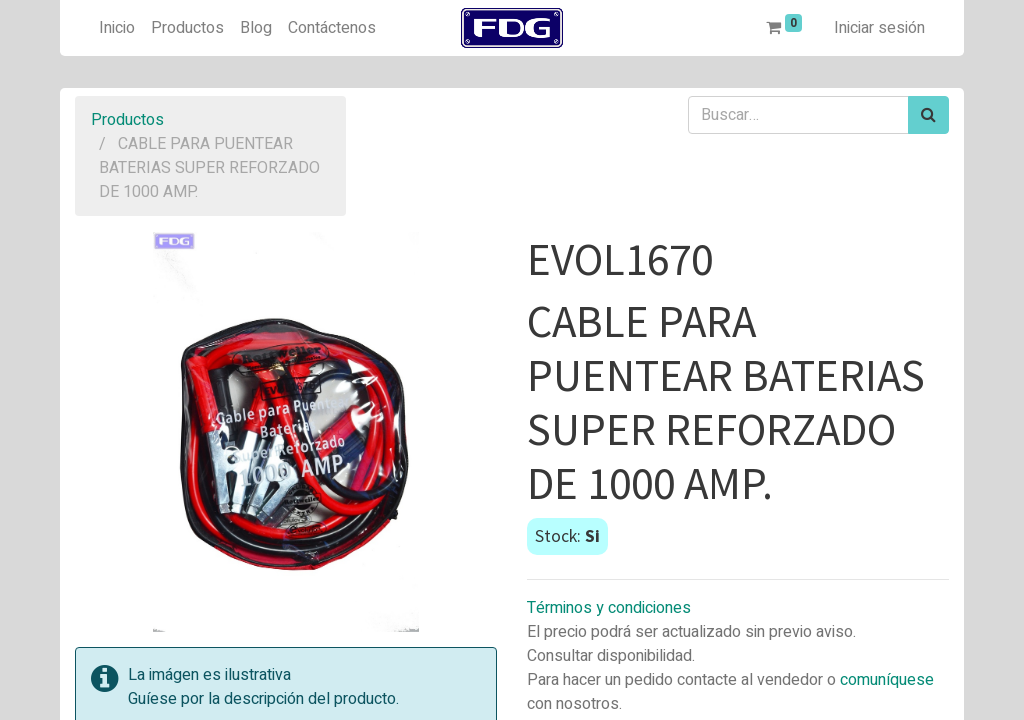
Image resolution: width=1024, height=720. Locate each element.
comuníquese (887, 680)
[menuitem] (117, 28)
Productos (127, 120)
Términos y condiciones (609, 608)
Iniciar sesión (879, 28)
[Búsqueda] (928, 115)
